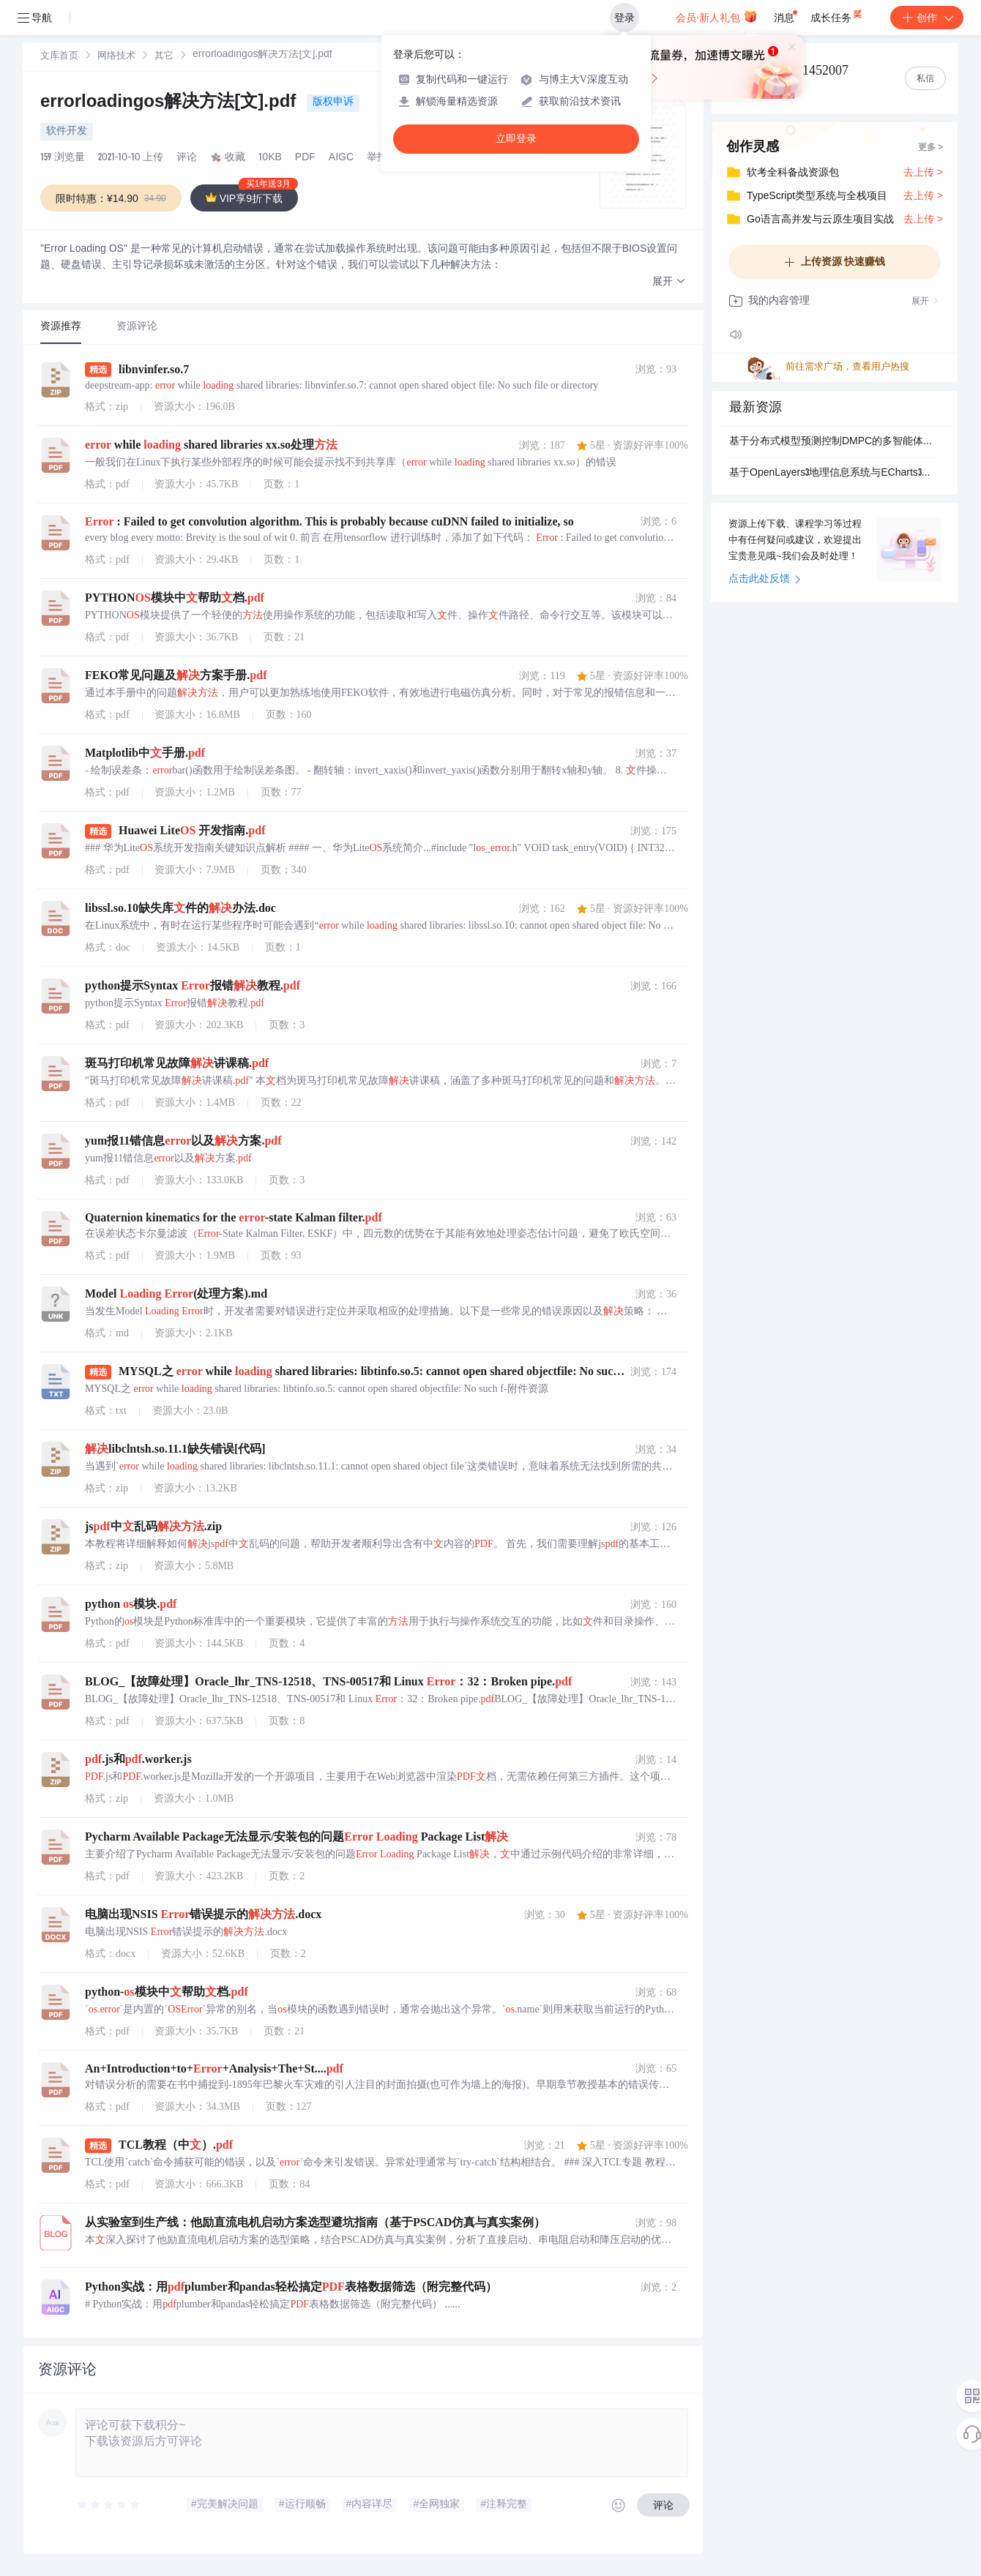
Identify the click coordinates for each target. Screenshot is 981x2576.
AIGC (341, 158)
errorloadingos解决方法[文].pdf (170, 103)
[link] (59, 56)
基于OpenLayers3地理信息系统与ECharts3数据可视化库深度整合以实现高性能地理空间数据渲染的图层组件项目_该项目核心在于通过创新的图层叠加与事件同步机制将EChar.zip (834, 473)
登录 (624, 17)
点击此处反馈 (764, 579)
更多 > (930, 147)
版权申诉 (333, 102)
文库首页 (59, 56)
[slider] (109, 2505)
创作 (927, 17)
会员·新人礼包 (716, 16)
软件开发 (66, 132)
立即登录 (516, 138)
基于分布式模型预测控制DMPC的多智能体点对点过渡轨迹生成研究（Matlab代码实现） (834, 442)
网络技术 (116, 56)
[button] (669, 282)
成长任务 (837, 15)
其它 (164, 56)
